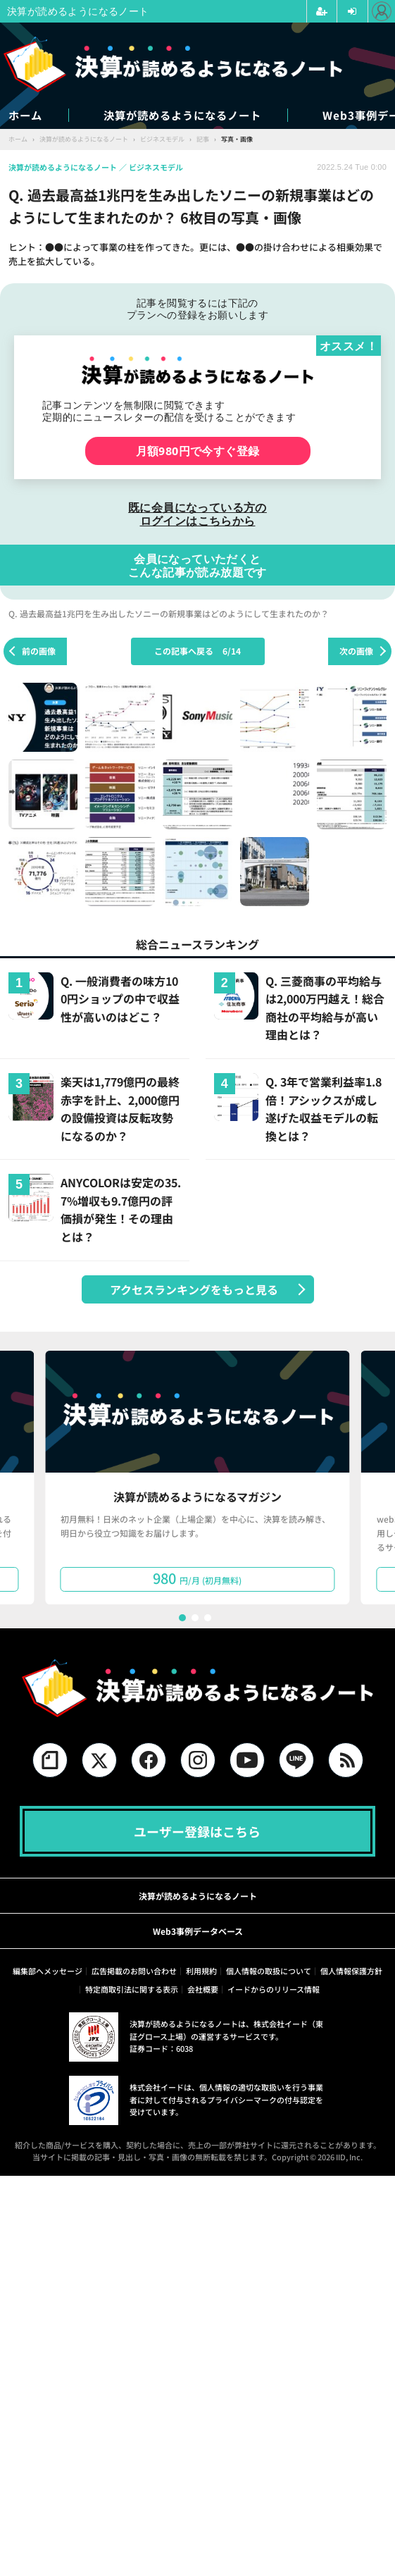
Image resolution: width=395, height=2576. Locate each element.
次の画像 (356, 651)
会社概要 (202, 1989)
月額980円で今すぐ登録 (198, 451)
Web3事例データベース (198, 1932)
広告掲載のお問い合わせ (134, 1971)
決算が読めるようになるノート (198, 115)
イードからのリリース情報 (273, 1989)
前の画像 (39, 651)
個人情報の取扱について (268, 1971)
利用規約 (201, 1971)
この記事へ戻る (197, 651)
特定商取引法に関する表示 (131, 1989)
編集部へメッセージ (47, 1971)
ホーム (26, 115)
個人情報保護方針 (351, 1971)
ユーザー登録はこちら (197, 1831)
